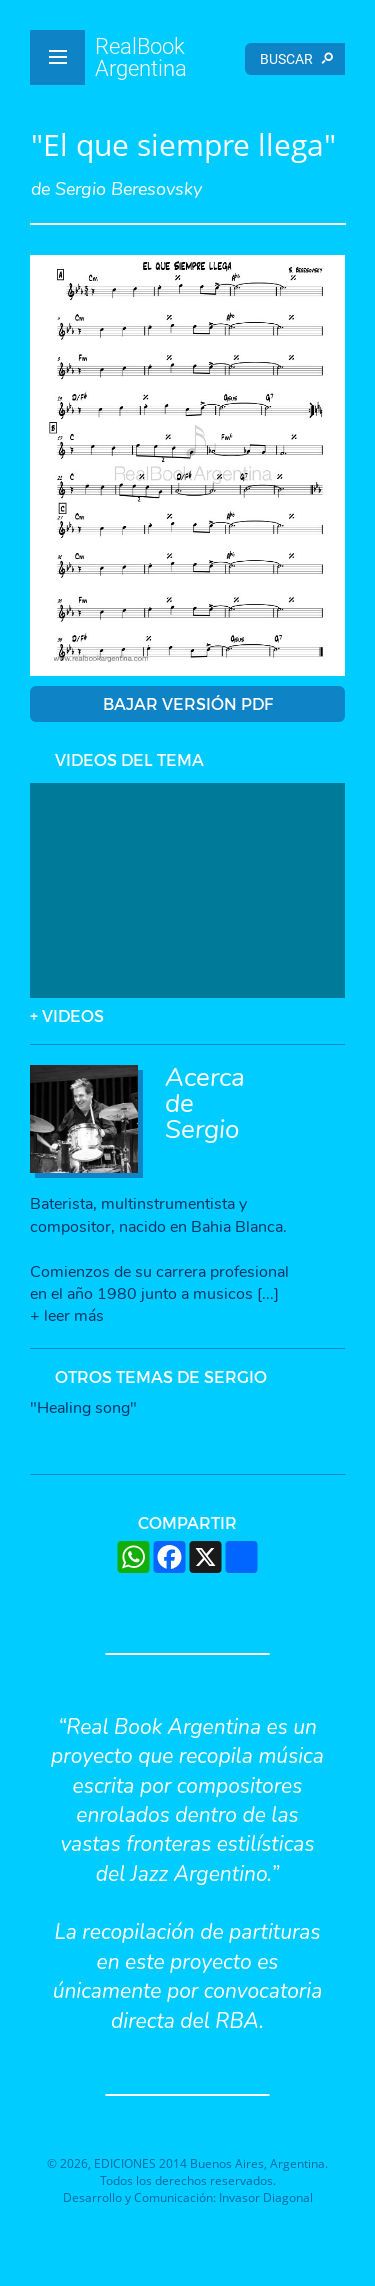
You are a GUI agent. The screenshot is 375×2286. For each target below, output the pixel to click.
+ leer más (67, 1316)
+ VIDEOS (67, 1015)
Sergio (202, 1129)
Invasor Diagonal (266, 2197)
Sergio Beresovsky (128, 189)
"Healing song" (83, 1408)
